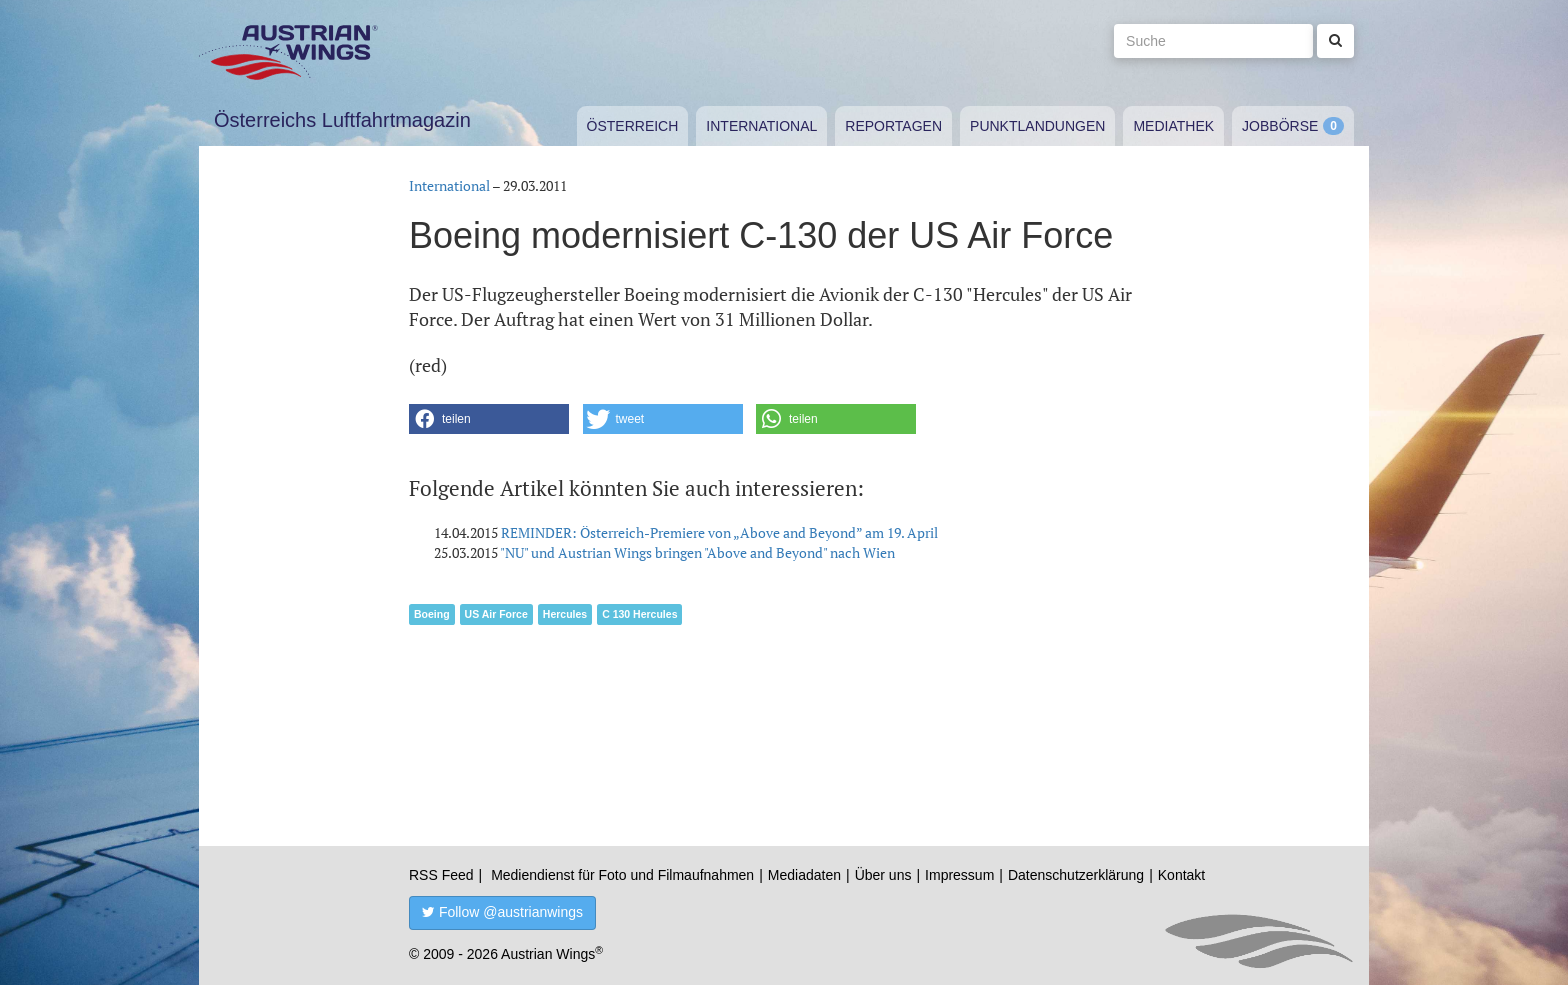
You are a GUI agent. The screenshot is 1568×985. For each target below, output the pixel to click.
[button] (489, 419)
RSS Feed (441, 875)
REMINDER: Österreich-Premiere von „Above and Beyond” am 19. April (719, 532)
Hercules (565, 614)
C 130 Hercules (639, 614)
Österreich (633, 126)
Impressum (959, 875)
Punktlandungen (1037, 126)
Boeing (432, 614)
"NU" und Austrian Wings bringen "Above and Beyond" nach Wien (697, 552)
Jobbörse (1280, 126)
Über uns (883, 875)
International (761, 126)
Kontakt (1181, 875)
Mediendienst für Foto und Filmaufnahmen (622, 875)
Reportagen (893, 126)
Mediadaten (804, 875)
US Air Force (496, 614)
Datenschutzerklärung (1076, 875)
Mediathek (1173, 126)
